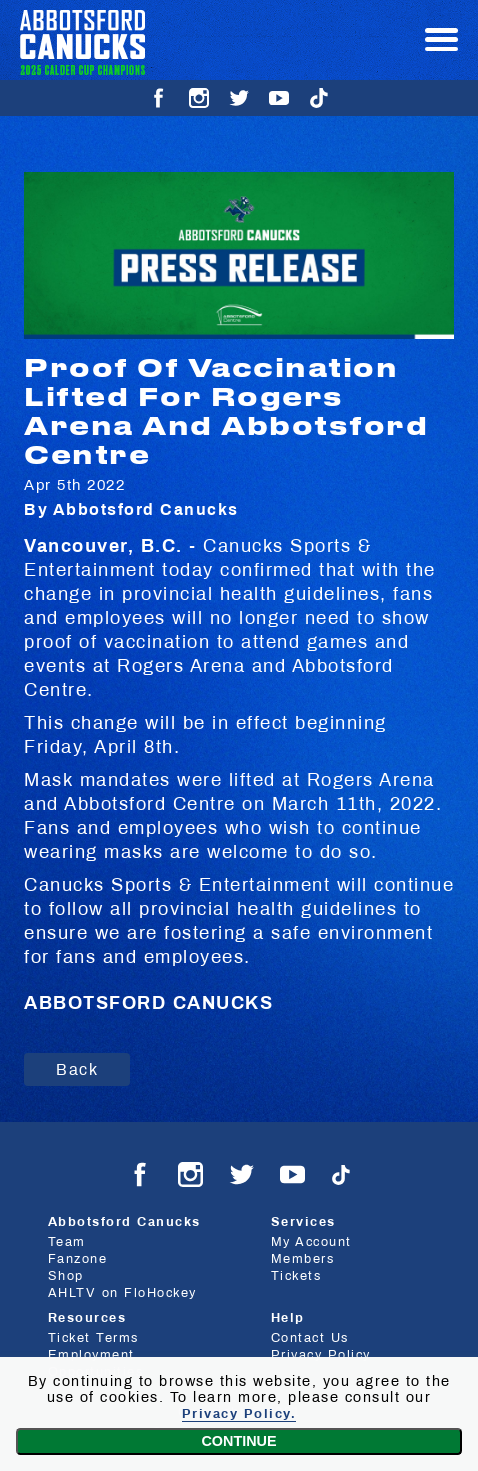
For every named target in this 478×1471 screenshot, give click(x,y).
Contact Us (310, 1338)
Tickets (296, 1276)
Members (303, 1259)
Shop (66, 1276)
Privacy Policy (321, 1355)
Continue (238, 1441)
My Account (311, 1242)
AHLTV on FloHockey (122, 1293)
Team (67, 1242)
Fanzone (78, 1259)
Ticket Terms (93, 1338)
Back (77, 1069)
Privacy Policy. (239, 1414)
